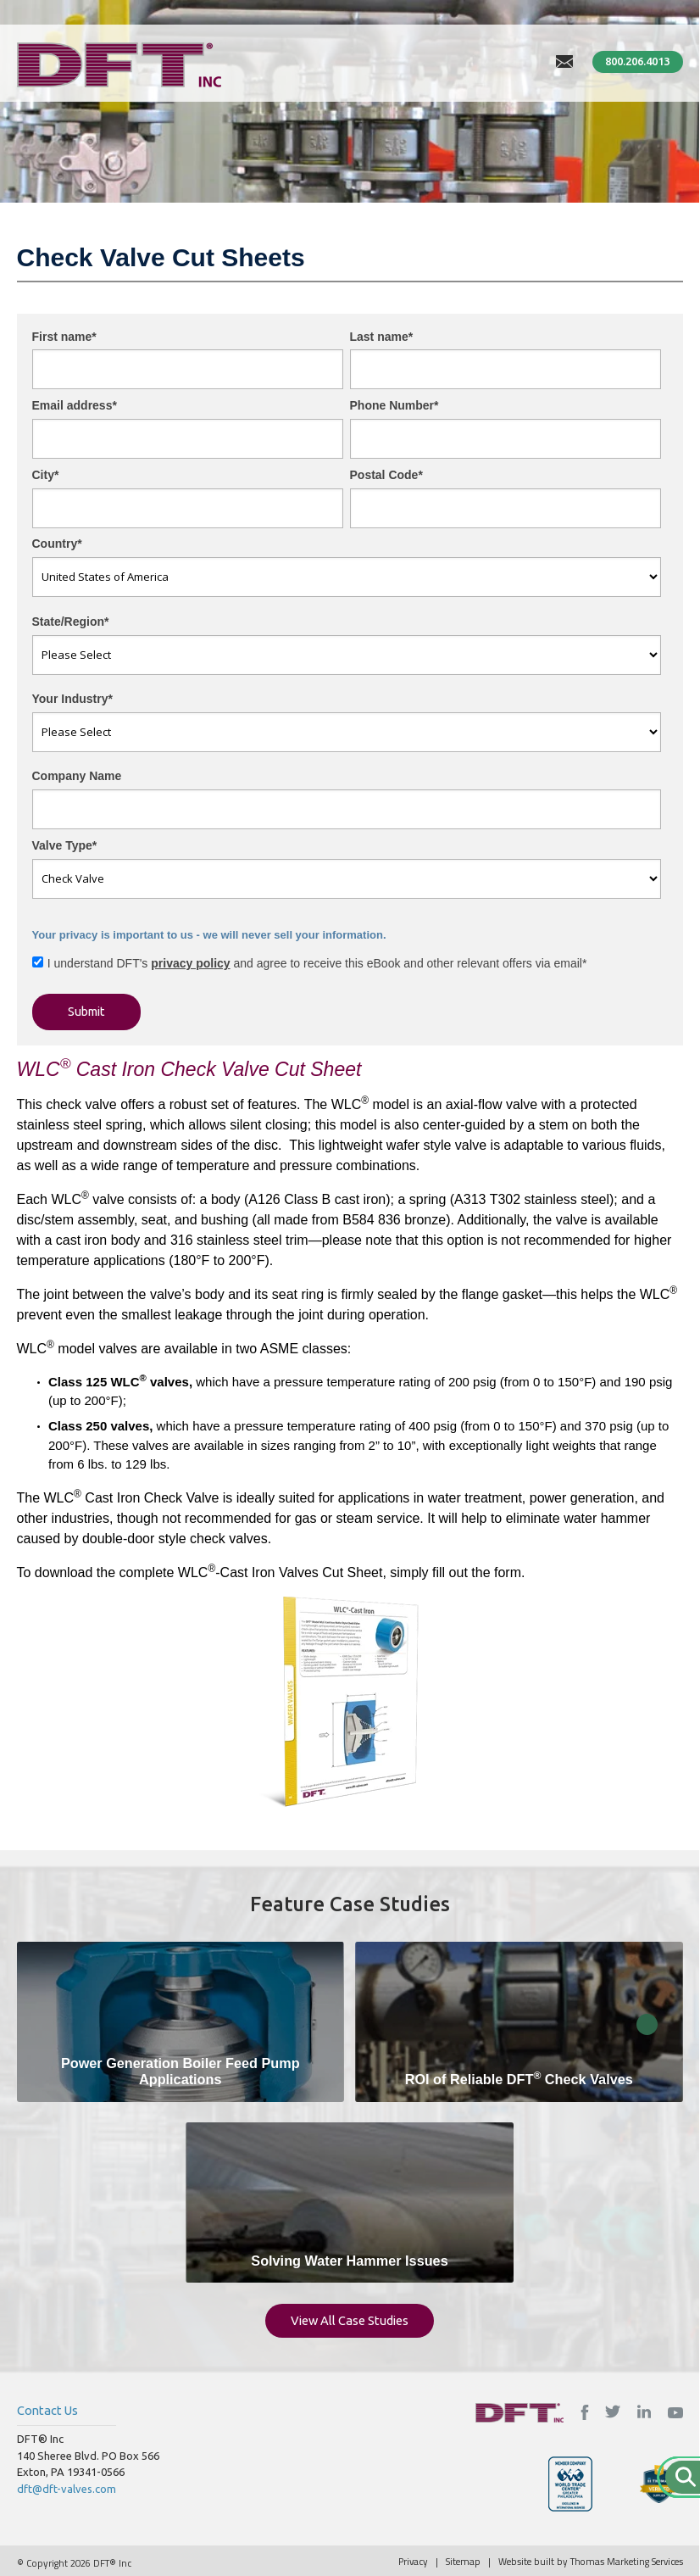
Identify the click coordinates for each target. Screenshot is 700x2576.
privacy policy (190, 963)
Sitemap (463, 2561)
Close (647, 2024)
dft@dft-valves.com (66, 2489)
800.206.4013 (637, 61)
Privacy (413, 2561)
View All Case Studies (349, 2320)
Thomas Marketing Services (626, 2561)
